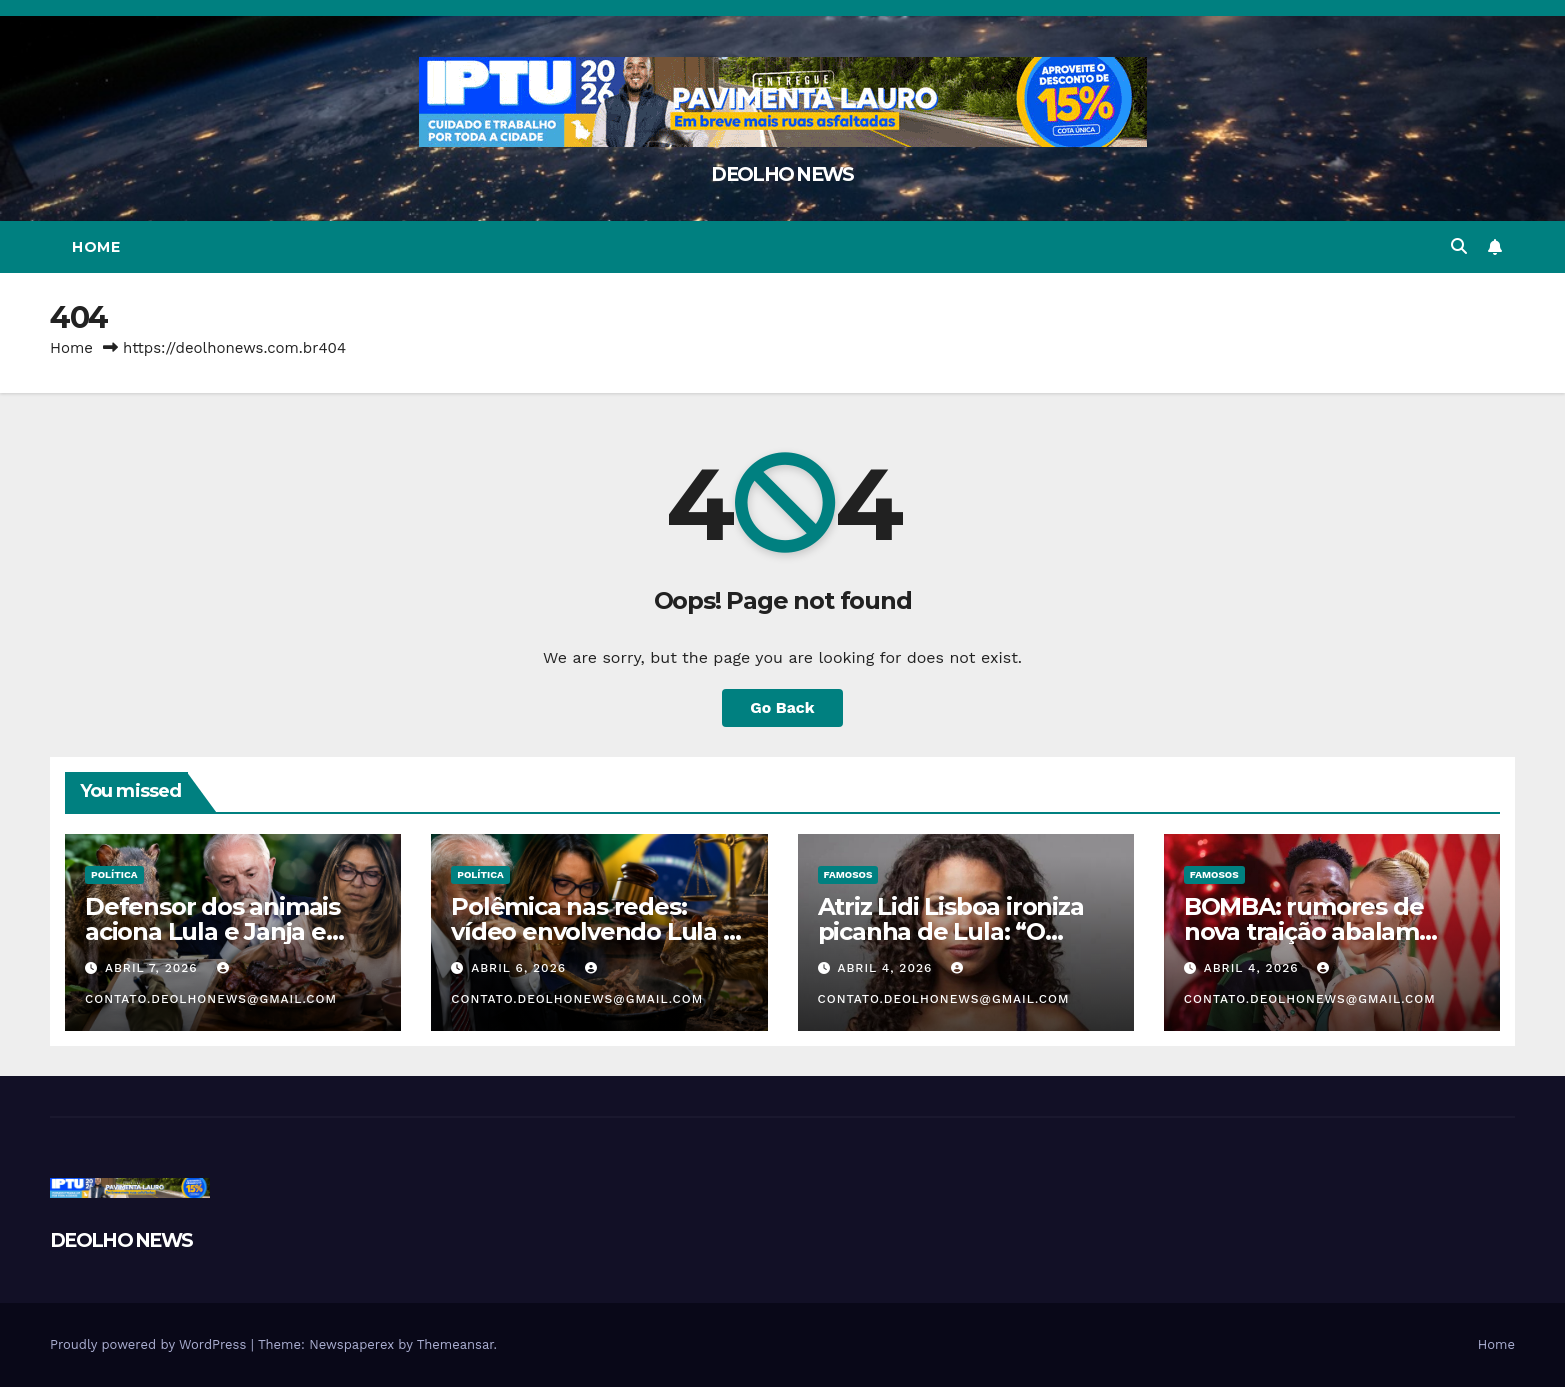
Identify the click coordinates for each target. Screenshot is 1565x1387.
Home (96, 247)
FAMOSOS (848, 874)
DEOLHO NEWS (782, 174)
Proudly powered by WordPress (150, 1344)
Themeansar (455, 1344)
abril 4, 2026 (887, 968)
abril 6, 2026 (521, 968)
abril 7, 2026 (154, 968)
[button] (1459, 246)
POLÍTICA (114, 874)
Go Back (782, 707)
